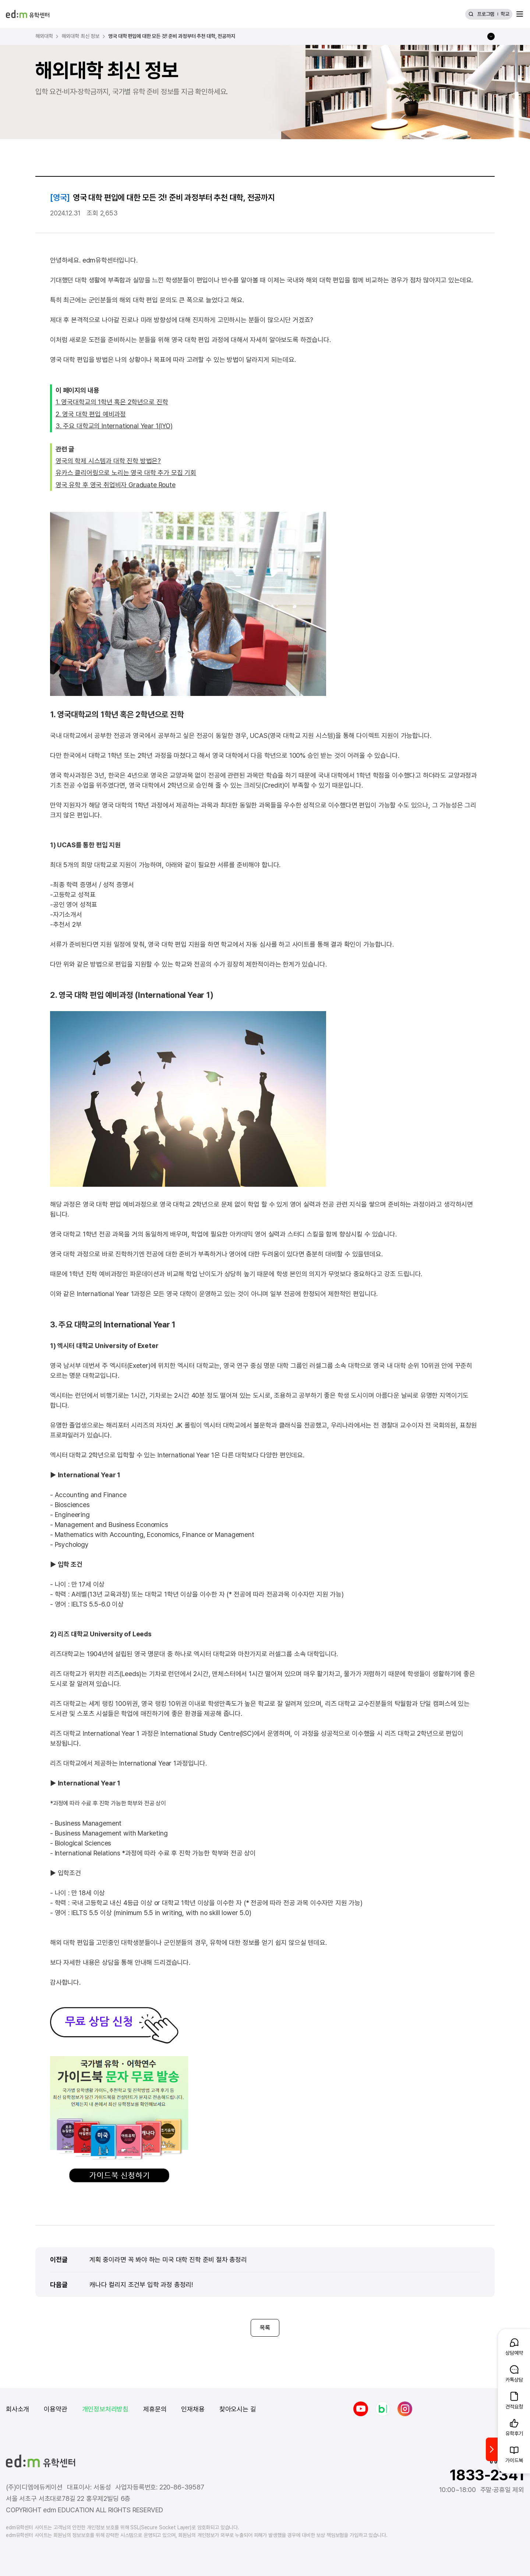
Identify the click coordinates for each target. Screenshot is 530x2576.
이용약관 (55, 2409)
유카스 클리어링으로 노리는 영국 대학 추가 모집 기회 (126, 472)
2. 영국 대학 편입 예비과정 (91, 414)
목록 (265, 2327)
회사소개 (17, 2409)
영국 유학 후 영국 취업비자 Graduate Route (116, 485)
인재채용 (192, 2409)
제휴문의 (154, 2409)
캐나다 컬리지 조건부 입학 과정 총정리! (141, 2284)
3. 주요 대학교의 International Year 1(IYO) (114, 426)
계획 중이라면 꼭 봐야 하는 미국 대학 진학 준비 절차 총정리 (168, 2259)
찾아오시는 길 (237, 2409)
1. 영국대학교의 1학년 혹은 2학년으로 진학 (112, 402)
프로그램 (485, 14)
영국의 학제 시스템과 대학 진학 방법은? (108, 461)
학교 (505, 14)
